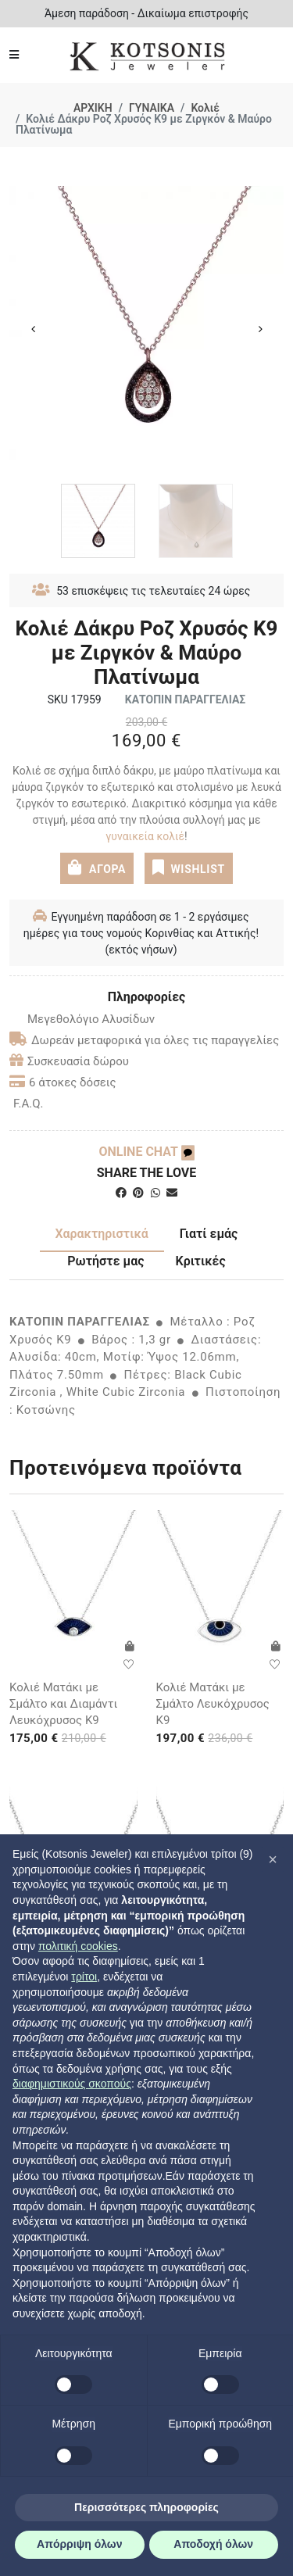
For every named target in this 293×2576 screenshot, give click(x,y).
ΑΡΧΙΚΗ (93, 108)
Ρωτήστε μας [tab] (105, 1261)
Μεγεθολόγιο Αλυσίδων (82, 1019)
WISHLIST (188, 867)
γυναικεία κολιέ (144, 836)
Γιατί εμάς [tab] (209, 1233)
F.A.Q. (28, 1104)
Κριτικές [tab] (201, 1261)
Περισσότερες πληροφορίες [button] (146, 2507)
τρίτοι (84, 1976)
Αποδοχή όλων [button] (213, 2544)
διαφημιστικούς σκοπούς (72, 2083)
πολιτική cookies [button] (78, 1946)
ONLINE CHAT (146, 1151)
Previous (33, 329)
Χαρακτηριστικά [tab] (101, 1233)
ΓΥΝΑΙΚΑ (151, 108)
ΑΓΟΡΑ (97, 867)
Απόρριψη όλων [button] (79, 2544)
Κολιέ (205, 108)
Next (260, 329)
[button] (272, 1859)
